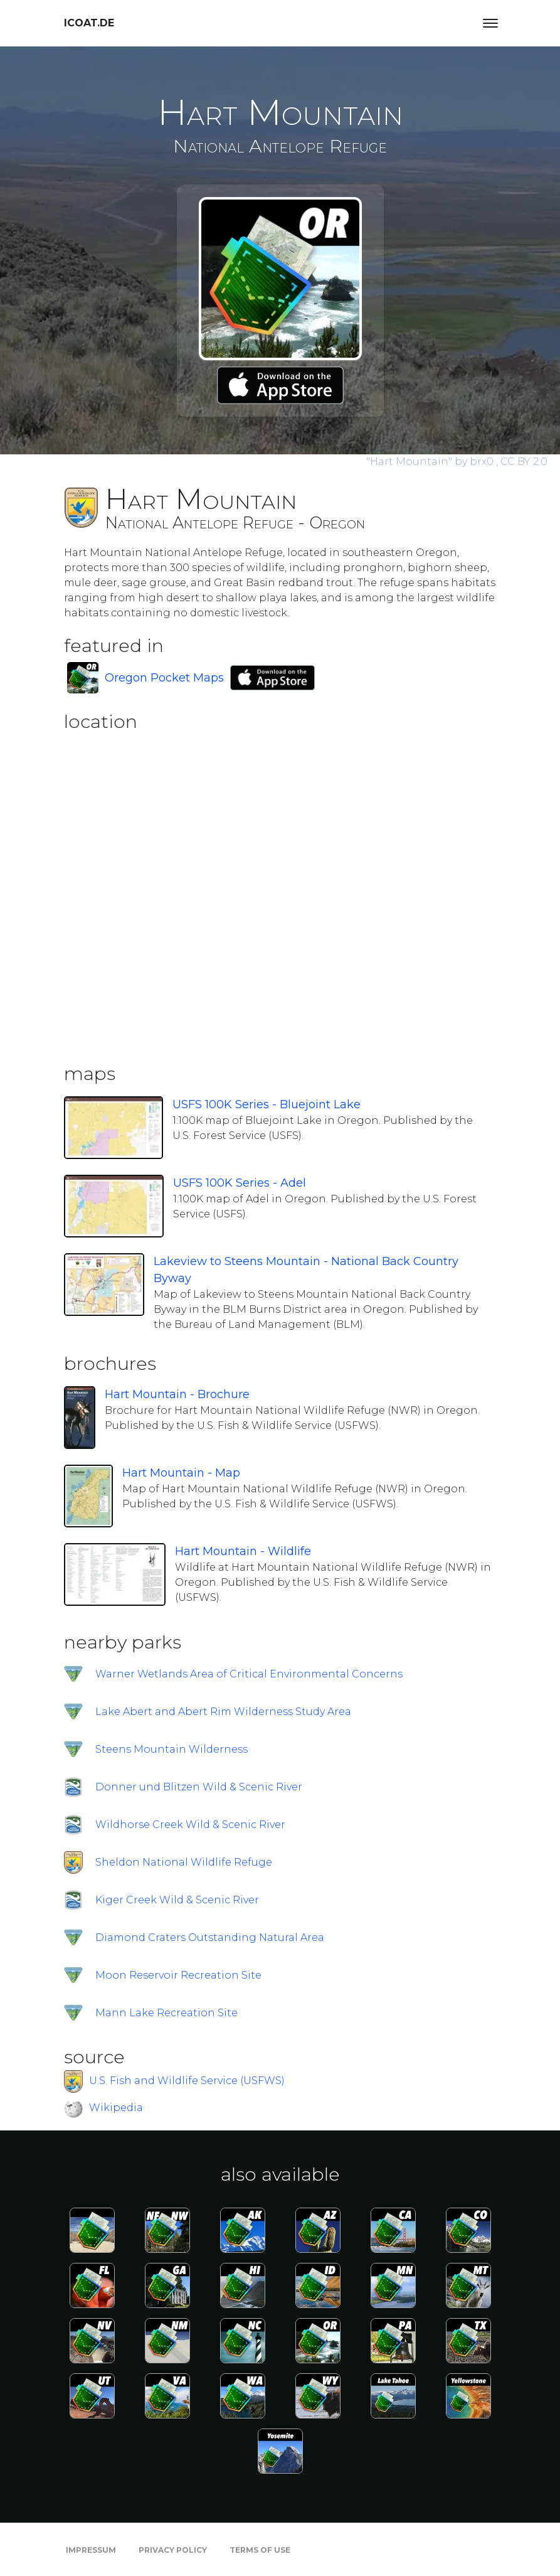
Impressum (91, 2550)
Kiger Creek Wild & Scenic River (177, 1900)
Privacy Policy (173, 2550)
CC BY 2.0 (523, 462)
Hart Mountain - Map (181, 1473)
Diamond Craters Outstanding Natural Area (209, 1937)
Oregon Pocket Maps (164, 678)
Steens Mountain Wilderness (171, 1749)
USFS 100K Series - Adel (239, 1183)
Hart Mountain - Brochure (177, 1394)
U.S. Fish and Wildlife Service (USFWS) (187, 2081)
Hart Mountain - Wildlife (243, 1551)
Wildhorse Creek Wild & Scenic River (190, 1824)
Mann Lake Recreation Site (166, 2013)
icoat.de (89, 23)
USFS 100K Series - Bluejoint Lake (266, 1104)
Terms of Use (260, 2550)
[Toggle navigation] (490, 23)
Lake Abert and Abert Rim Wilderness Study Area (223, 1712)
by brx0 (431, 462)
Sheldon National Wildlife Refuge (183, 1862)
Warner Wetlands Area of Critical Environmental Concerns (249, 1674)
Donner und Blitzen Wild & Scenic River (198, 1787)
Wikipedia (116, 2108)
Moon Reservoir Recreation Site (178, 1975)
